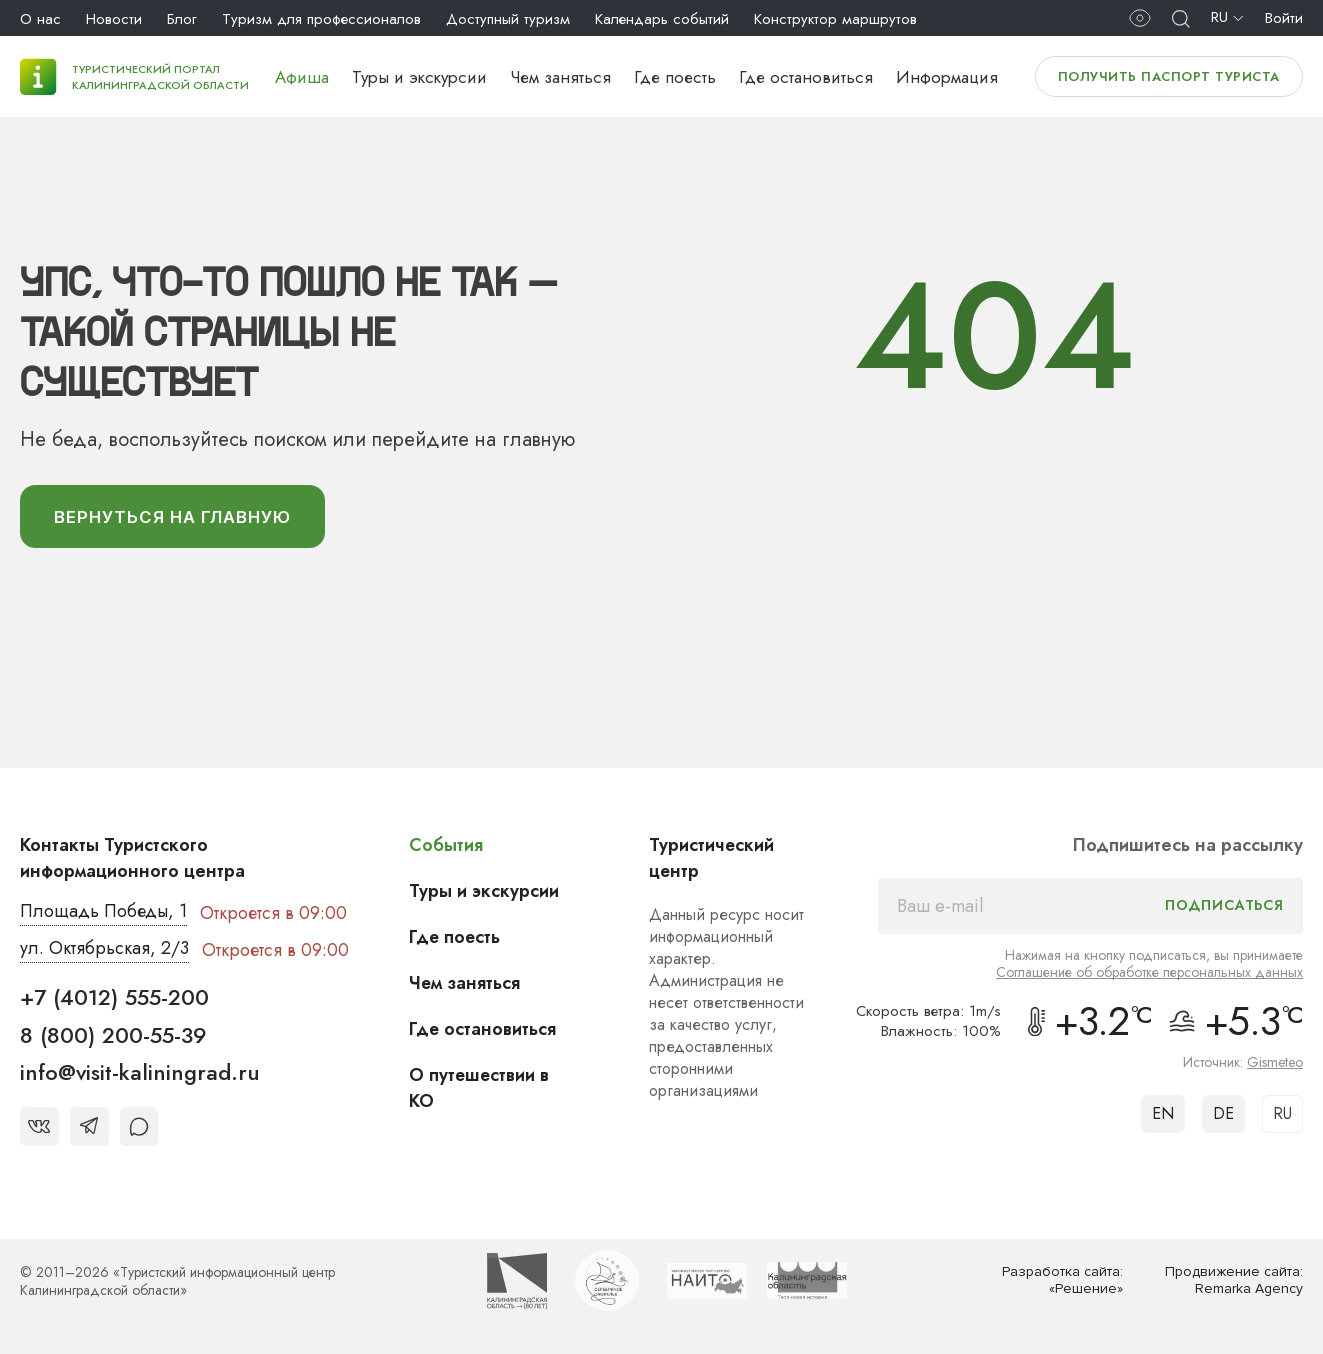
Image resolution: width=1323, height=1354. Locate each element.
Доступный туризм (508, 19)
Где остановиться (806, 77)
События (446, 846)
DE (1223, 1114)
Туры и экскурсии (419, 77)
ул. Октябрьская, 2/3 (104, 950)
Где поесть (675, 77)
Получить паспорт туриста (1169, 76)
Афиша (302, 77)
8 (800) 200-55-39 (113, 1035)
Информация (947, 77)
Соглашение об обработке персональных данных (1149, 973)
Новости (114, 19)
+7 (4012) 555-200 (114, 998)
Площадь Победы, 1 (104, 913)
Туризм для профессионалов (321, 19)
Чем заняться (560, 77)
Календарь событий (662, 19)
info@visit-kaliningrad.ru (140, 1073)
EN (1163, 1114)
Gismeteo (1275, 1063)
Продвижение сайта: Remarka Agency (1234, 1281)
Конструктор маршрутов (835, 19)
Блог (182, 19)
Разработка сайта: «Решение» (1062, 1281)
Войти (1284, 18)
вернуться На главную (174, 517)
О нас (40, 19)
